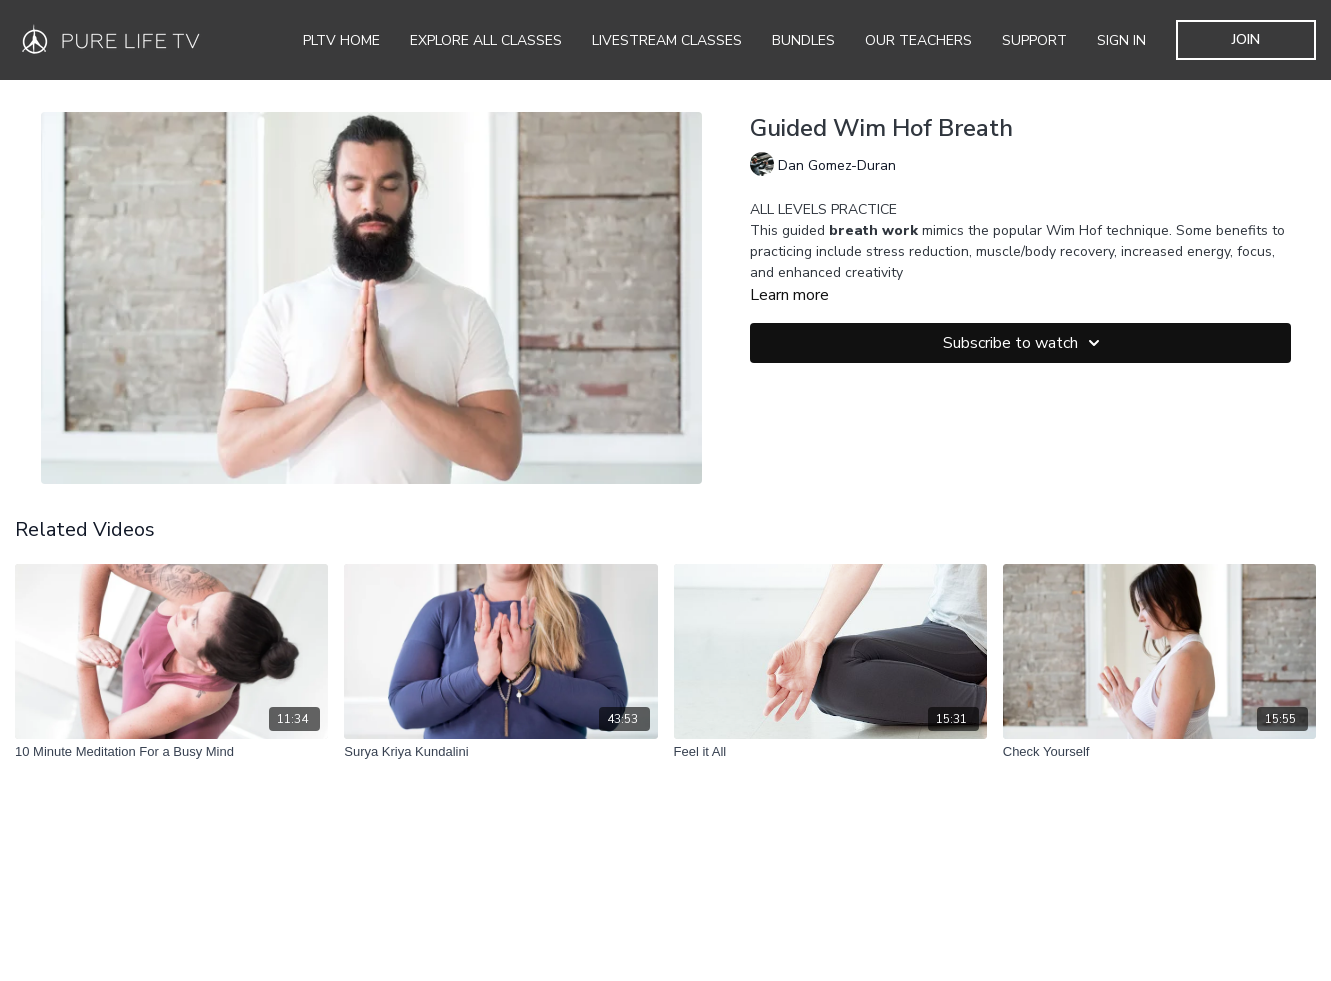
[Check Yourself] (1159, 752)
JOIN (1246, 39)
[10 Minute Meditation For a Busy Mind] (171, 752)
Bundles (803, 40)
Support (1034, 40)
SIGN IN (1121, 40)
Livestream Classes (667, 40)
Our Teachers (918, 40)
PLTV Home (341, 40)
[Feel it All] (830, 752)
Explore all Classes (486, 40)
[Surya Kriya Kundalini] (500, 752)
